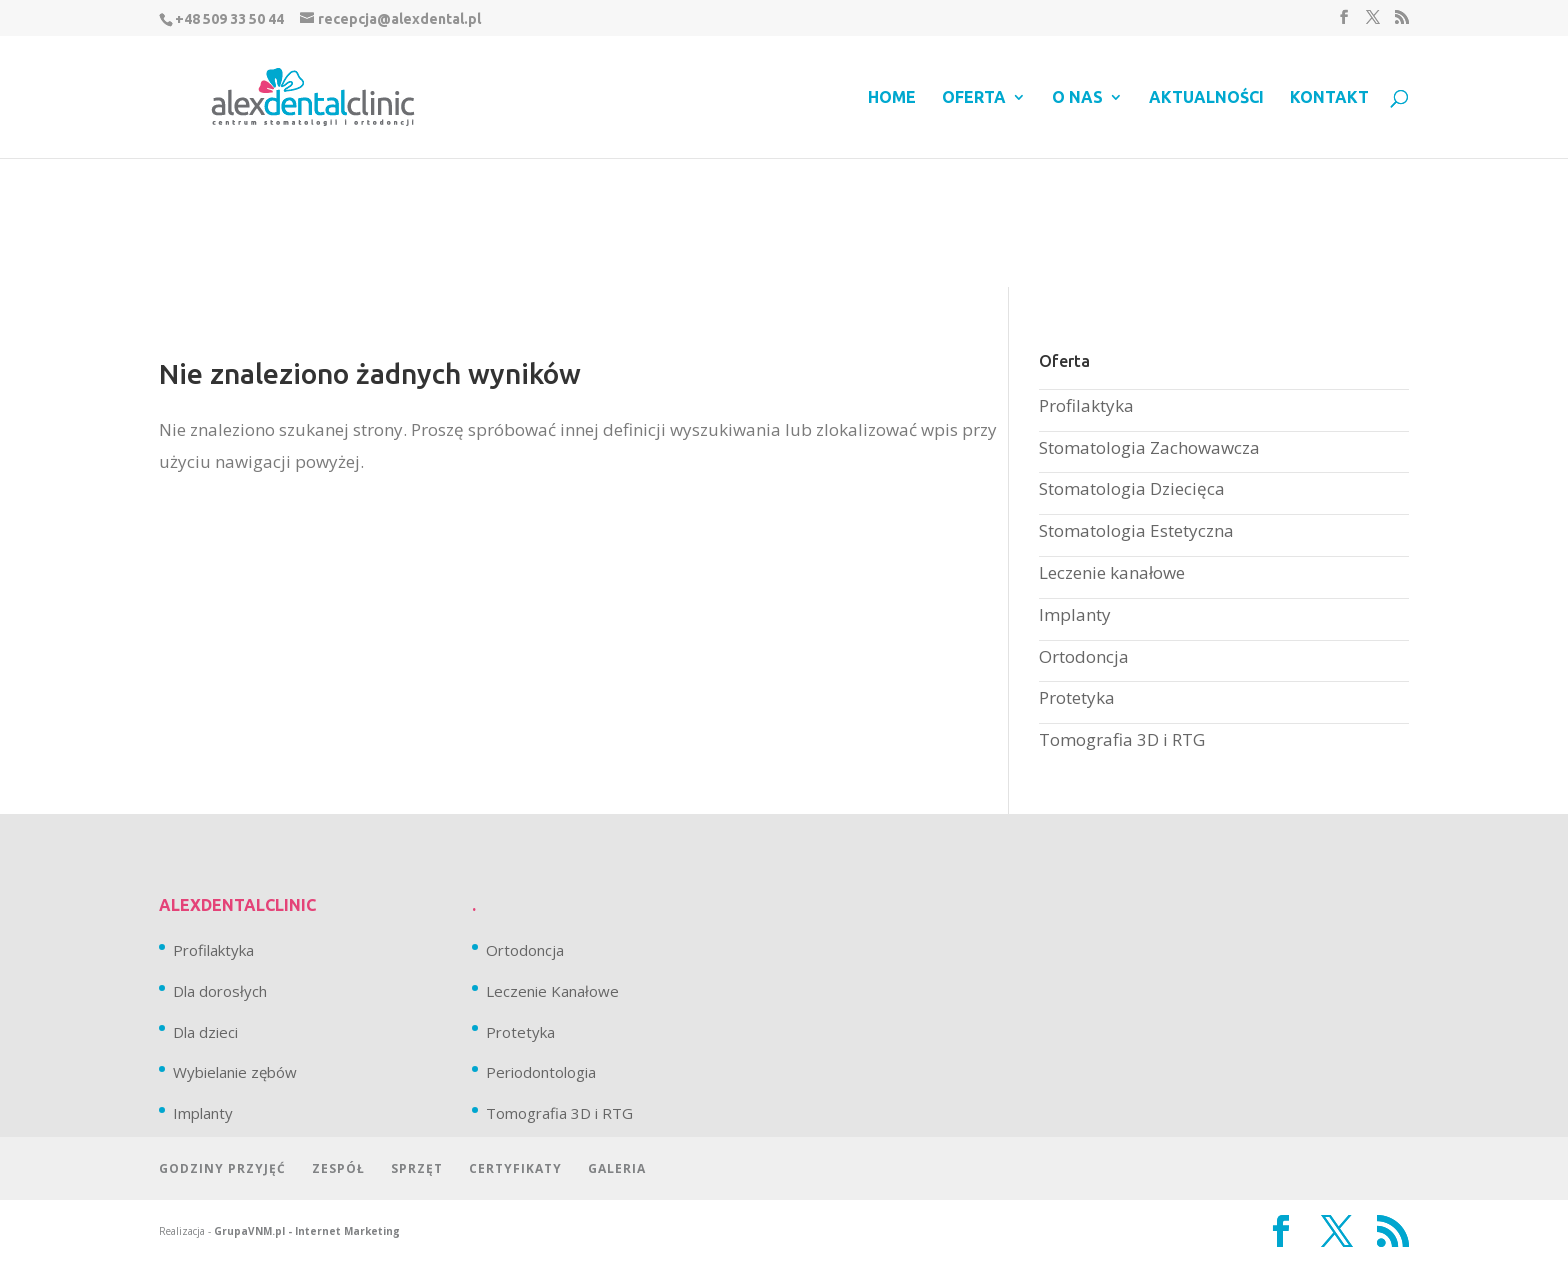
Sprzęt (417, 1168)
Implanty (1075, 614)
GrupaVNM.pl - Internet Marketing (307, 1231)
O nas (1077, 98)
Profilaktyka (1086, 405)
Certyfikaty (515, 1168)
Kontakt (1329, 98)
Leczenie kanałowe (1112, 572)
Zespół (338, 1168)
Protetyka (1077, 697)
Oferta (974, 98)
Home (892, 98)
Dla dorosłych (220, 991)
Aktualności (1206, 98)
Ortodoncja (1084, 656)
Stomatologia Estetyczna (1136, 530)
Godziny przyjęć (222, 1168)
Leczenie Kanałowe (552, 991)
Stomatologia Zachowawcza (1149, 447)
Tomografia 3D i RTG (1122, 739)
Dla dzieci (205, 1032)
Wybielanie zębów (235, 1072)
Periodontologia (541, 1072)
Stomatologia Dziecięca (1132, 488)
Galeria (617, 1168)
